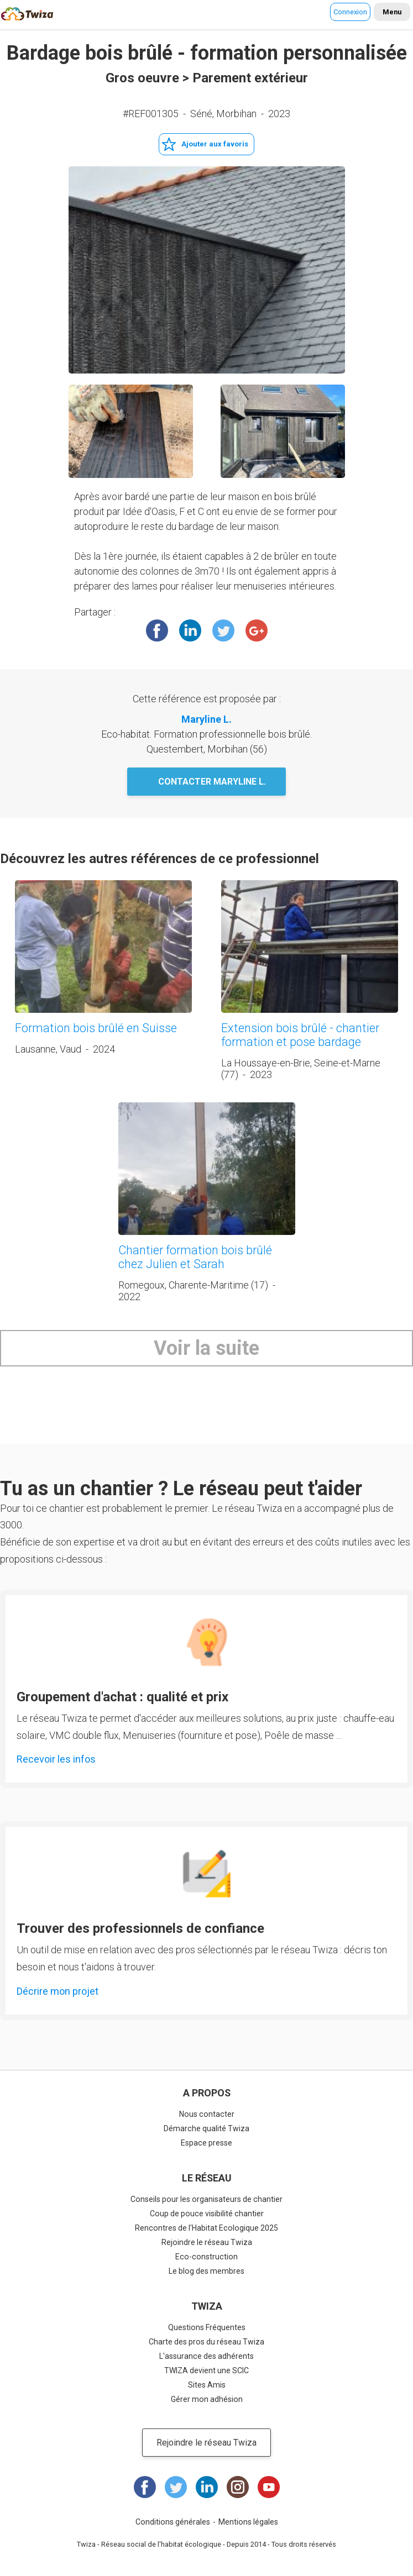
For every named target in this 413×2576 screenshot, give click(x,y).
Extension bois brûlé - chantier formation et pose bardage (300, 1035)
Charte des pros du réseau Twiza (206, 2341)
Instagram (238, 2487)
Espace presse (206, 2142)
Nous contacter (206, 2114)
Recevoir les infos (56, 1759)
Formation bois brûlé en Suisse (96, 1028)
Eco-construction (206, 2256)
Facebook (157, 630)
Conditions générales (172, 2521)
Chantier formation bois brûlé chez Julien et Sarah (195, 1257)
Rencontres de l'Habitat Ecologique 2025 (206, 2227)
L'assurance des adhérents (206, 2356)
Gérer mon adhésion (207, 2399)
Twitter (223, 630)
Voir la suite (206, 1348)
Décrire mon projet (57, 1991)
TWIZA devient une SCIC (206, 2370)
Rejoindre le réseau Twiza (206, 2242)
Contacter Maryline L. (212, 781)
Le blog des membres (206, 2271)
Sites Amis (207, 2384)
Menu (392, 12)
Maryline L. (206, 719)
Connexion (350, 12)
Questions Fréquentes (206, 2327)
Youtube (269, 2487)
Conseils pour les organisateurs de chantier (206, 2199)
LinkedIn (190, 630)
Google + (256, 630)
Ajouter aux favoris (214, 144)
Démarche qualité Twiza (206, 2128)
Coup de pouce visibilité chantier (207, 2213)
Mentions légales (248, 2521)
